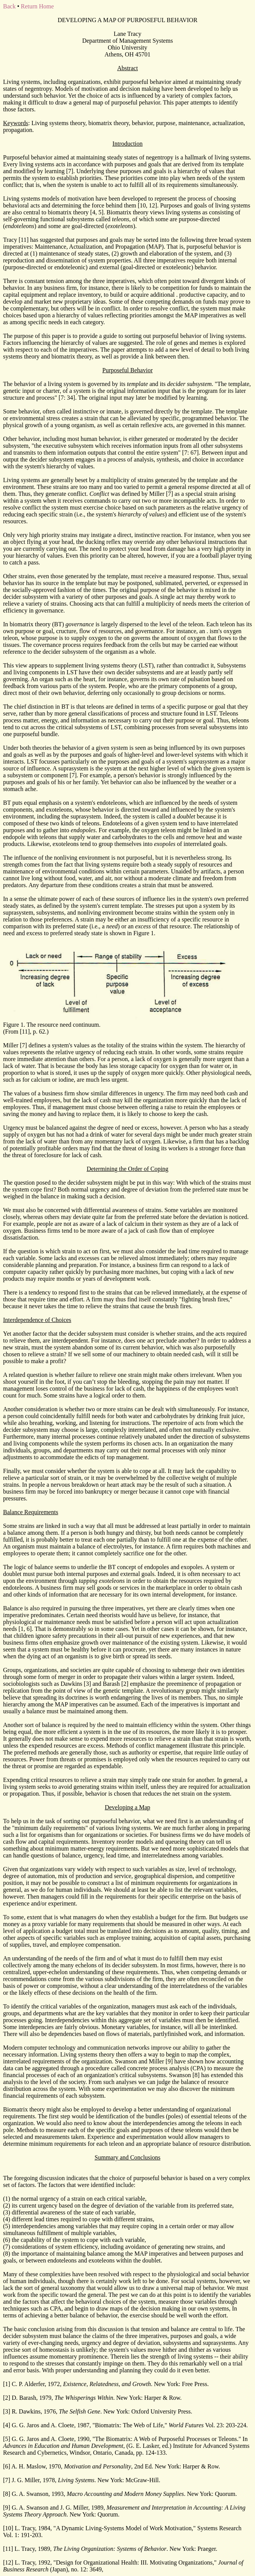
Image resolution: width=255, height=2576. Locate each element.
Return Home (37, 6)
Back (9, 6)
